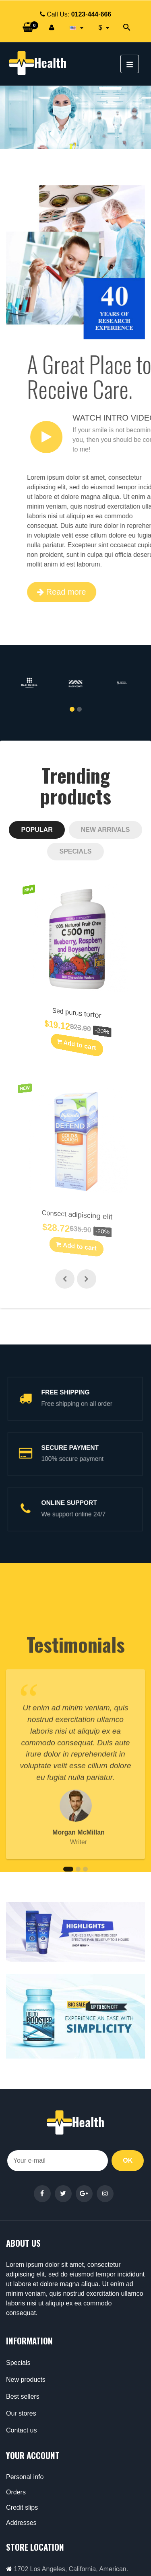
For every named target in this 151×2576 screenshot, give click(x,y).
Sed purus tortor (73, 1014)
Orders (16, 2492)
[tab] (36, 830)
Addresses (21, 2522)
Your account (33, 2455)
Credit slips (22, 2507)
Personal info (24, 2476)
